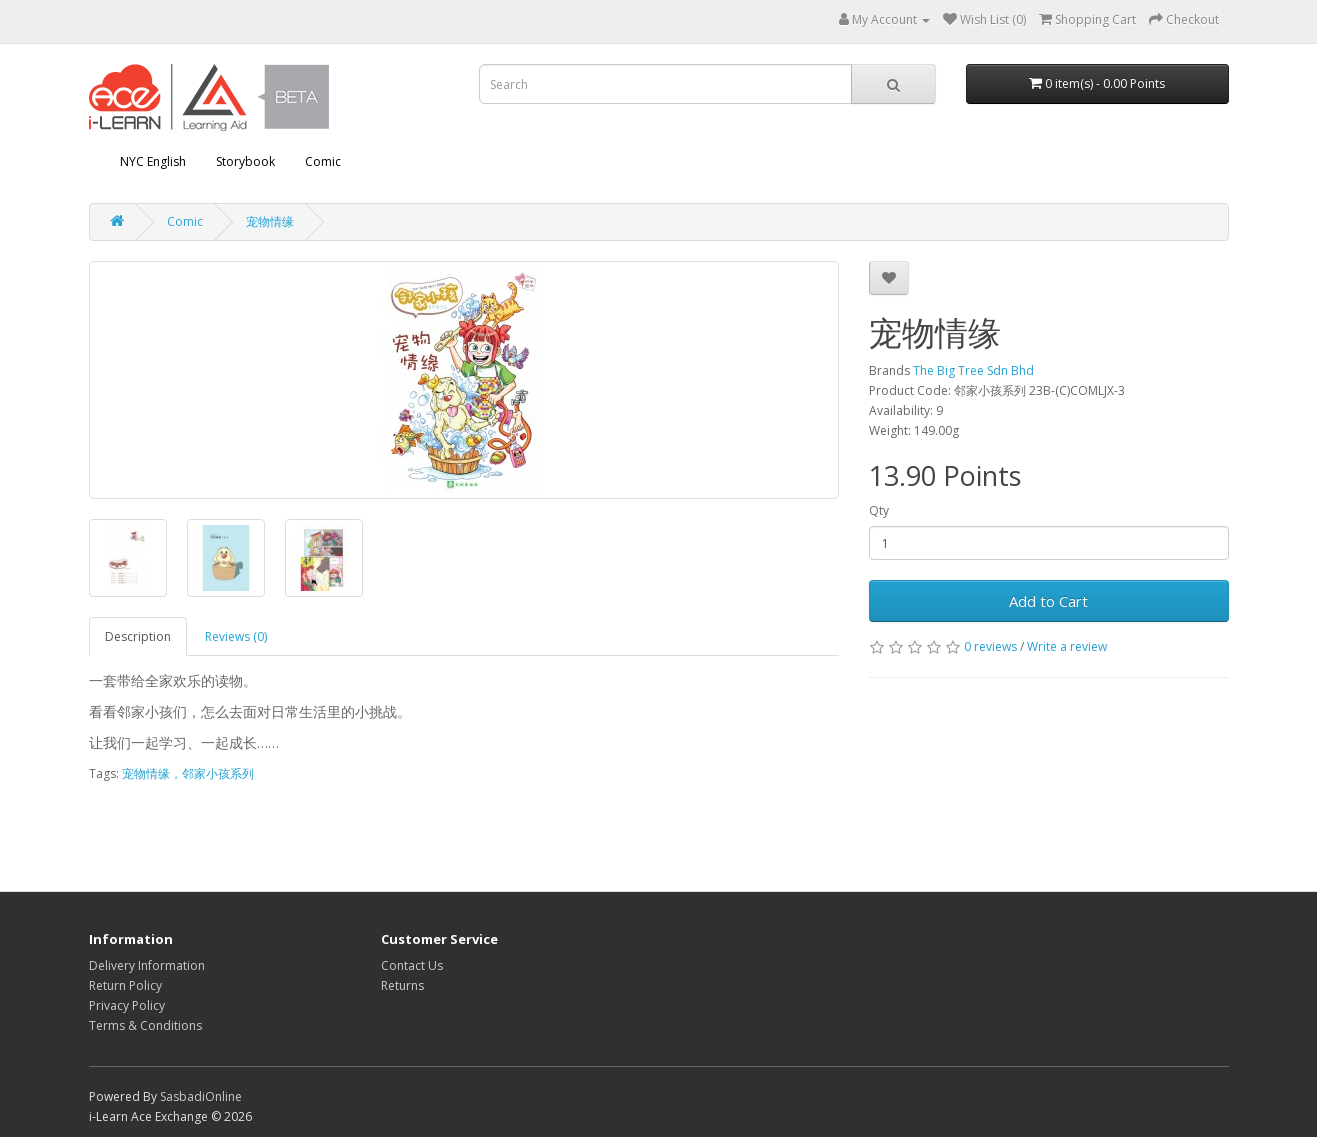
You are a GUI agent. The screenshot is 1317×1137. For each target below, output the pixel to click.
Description (138, 636)
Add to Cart (1048, 601)
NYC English (153, 161)
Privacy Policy (127, 1005)
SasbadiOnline (201, 1096)
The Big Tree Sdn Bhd (973, 370)
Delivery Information (147, 965)
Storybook (245, 161)
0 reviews (990, 646)
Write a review (1067, 646)
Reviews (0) (236, 636)
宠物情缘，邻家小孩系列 (188, 773)
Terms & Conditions (145, 1025)
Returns (402, 985)
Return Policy (125, 985)
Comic (323, 161)
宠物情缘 (270, 221)
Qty (879, 510)
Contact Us (412, 965)
